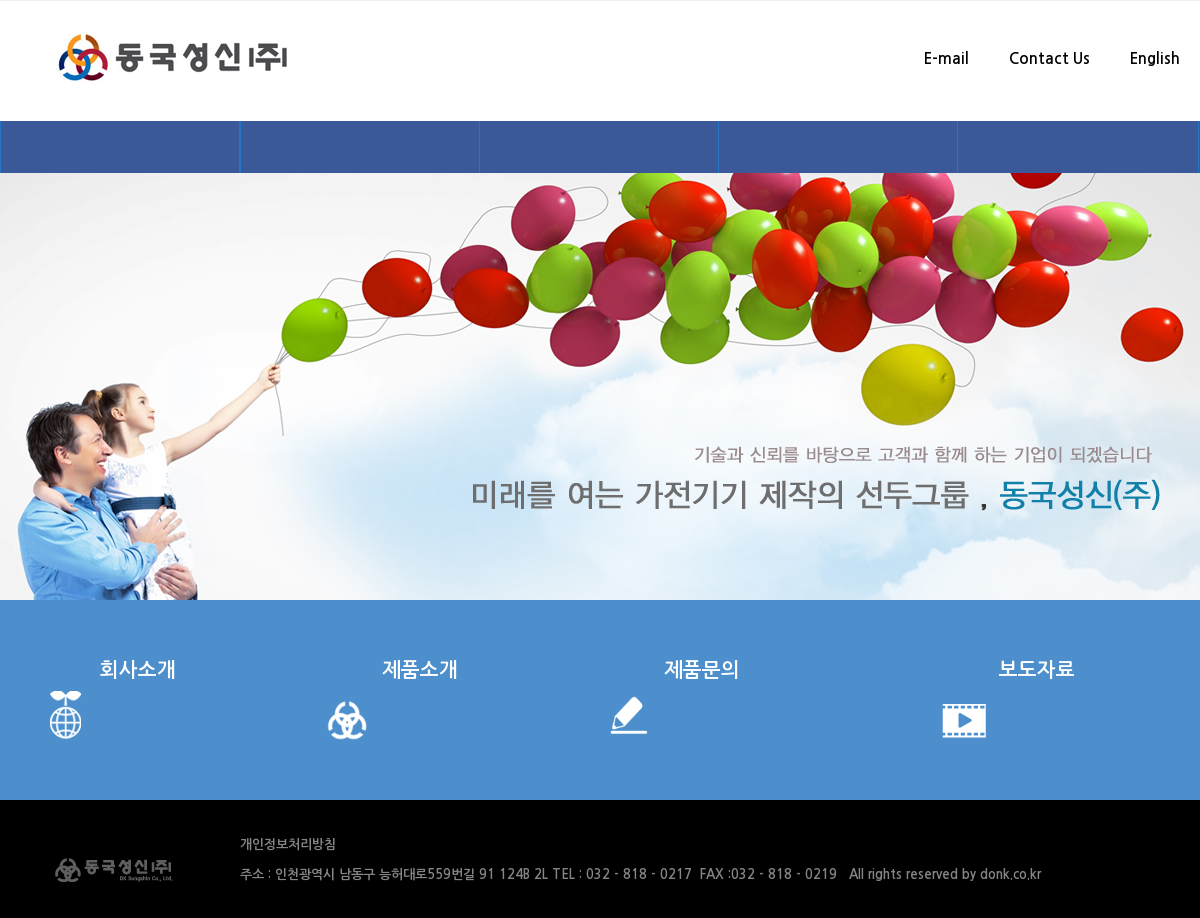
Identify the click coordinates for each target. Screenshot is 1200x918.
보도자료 (1037, 670)
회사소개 (138, 670)
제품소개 (420, 670)
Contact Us (1049, 58)
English (1155, 58)
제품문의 (702, 670)
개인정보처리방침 (288, 844)
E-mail (946, 58)
